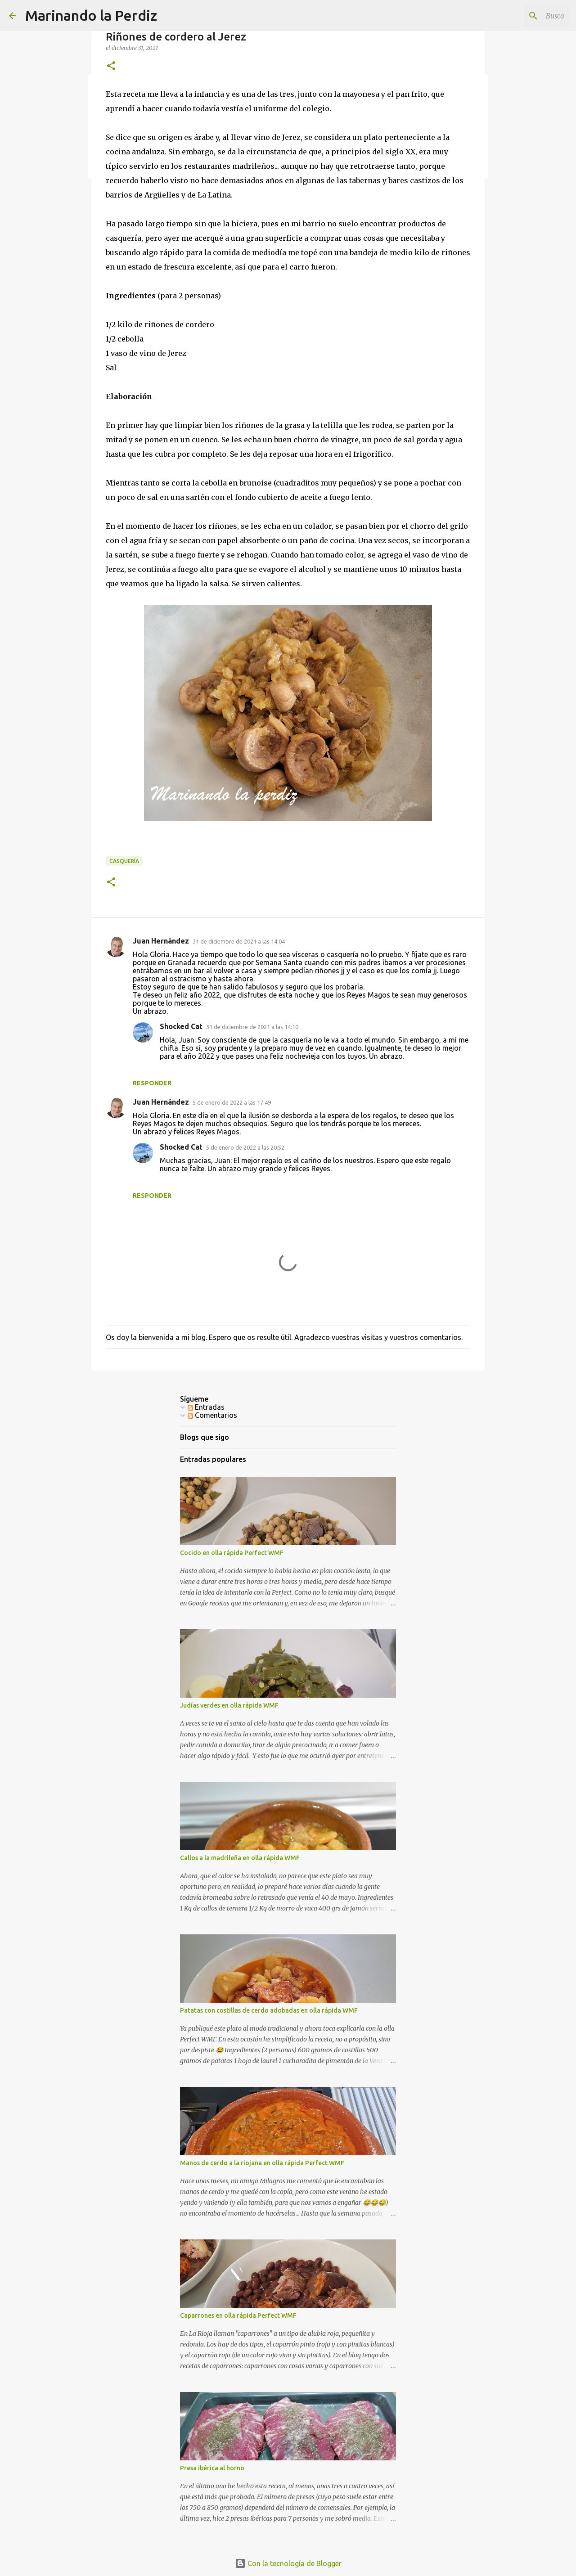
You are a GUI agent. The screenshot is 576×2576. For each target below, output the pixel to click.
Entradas (206, 1407)
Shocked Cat (181, 1026)
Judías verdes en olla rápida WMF (229, 1705)
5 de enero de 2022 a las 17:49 (232, 1102)
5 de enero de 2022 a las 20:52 (245, 1147)
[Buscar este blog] (521, 16)
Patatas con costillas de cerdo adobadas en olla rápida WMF (269, 2010)
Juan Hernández (161, 941)
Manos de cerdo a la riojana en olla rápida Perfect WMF (262, 2163)
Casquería (124, 861)
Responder (152, 1083)
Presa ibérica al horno (212, 2468)
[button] (111, 66)
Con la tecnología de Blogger (288, 2563)
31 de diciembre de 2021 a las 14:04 (239, 941)
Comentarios (212, 1415)
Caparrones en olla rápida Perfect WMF (238, 2315)
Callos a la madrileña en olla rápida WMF (240, 1857)
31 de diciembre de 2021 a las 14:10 (252, 1027)
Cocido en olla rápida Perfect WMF (232, 1552)
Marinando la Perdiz (91, 15)
